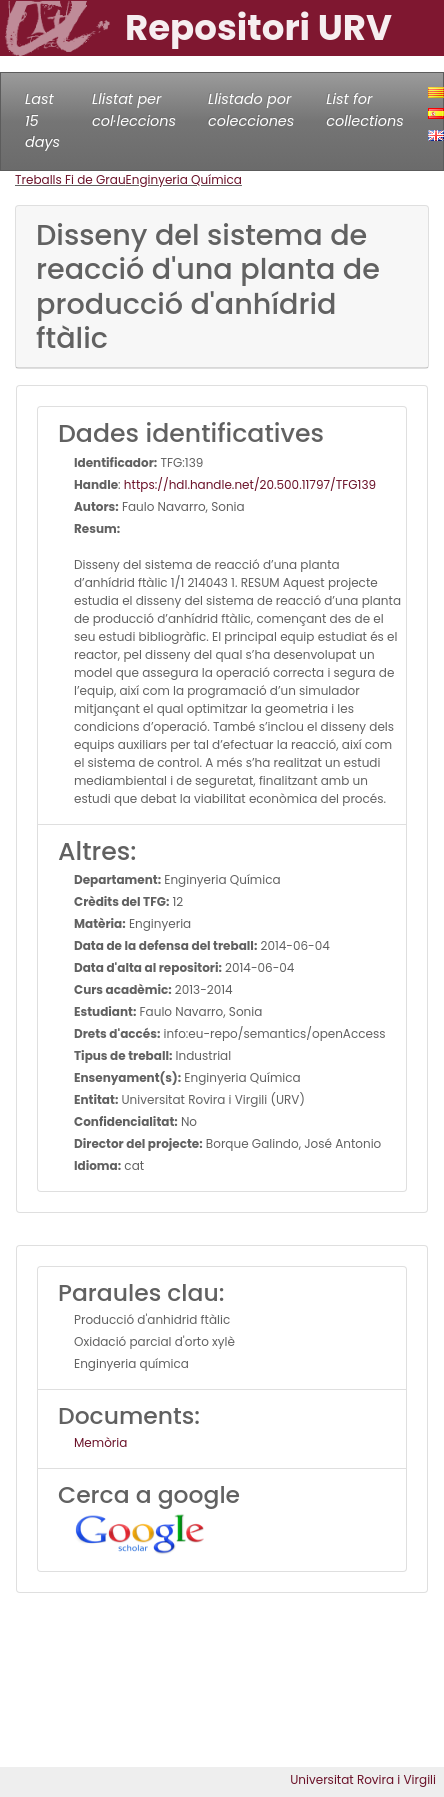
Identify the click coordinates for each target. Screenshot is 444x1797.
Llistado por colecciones (251, 110)
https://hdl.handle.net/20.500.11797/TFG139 (250, 484)
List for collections (364, 110)
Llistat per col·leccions (134, 110)
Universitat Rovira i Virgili (363, 1779)
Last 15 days (42, 120)
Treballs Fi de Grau (70, 179)
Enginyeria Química (184, 179)
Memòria (100, 1442)
